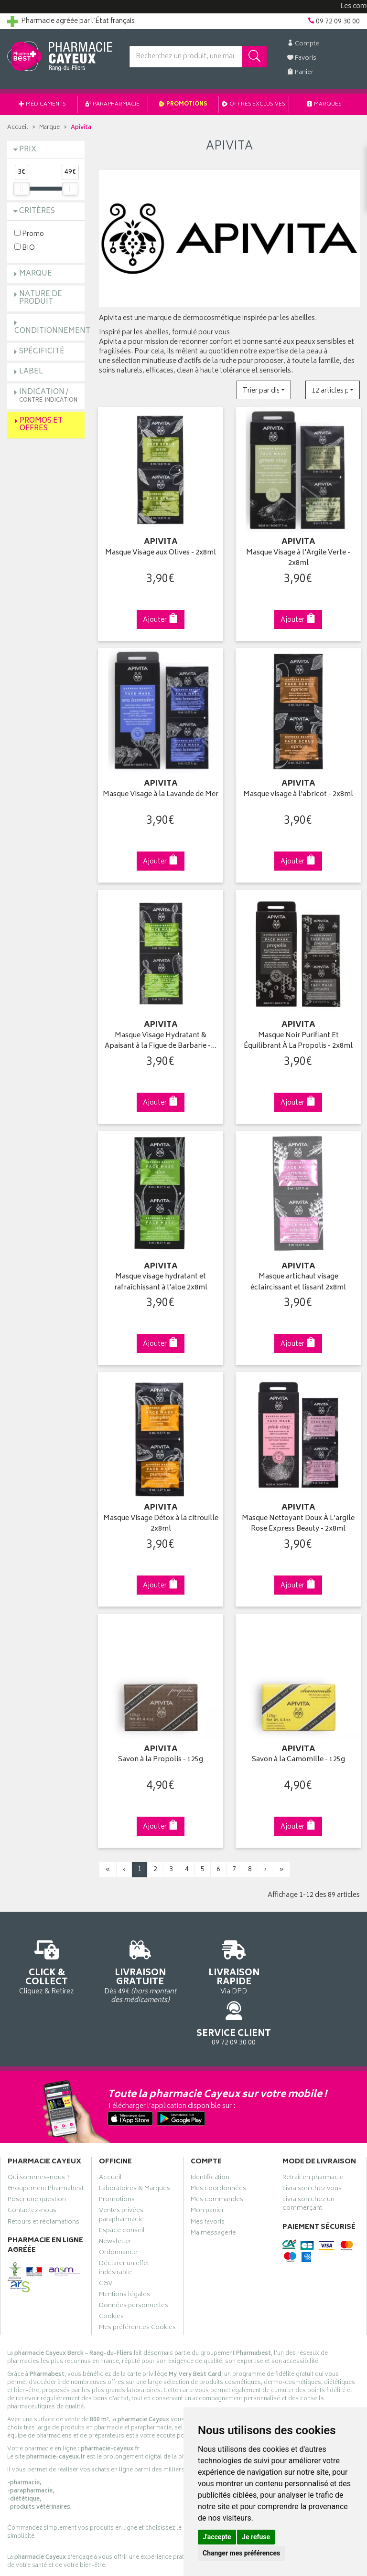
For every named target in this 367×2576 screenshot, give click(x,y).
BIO (24, 247)
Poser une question (37, 2151)
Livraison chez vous (312, 2140)
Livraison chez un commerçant (308, 2155)
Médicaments (42, 104)
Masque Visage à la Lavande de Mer (160, 797)
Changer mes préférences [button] (241, 2553)
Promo (29, 233)
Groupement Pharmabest (46, 2140)
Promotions (183, 104)
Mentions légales (124, 2245)
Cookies (111, 2268)
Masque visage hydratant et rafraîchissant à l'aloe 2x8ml (160, 1277)
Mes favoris (208, 2173)
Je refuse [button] (256, 2537)
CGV (105, 2234)
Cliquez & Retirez (46, 1958)
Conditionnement (52, 331)
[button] (264, 390)
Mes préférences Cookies (137, 2279)
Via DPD (229, 1958)
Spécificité (42, 351)
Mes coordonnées (218, 2140)
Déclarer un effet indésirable (124, 2219)
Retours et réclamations (43, 2173)
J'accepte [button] (217, 2537)
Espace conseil (122, 2181)
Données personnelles (133, 2257)
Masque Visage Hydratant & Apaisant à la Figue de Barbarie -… (160, 1037)
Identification (210, 2128)
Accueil (17, 128)
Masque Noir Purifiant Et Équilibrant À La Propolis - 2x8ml (298, 1037)
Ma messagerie (213, 2184)
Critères (37, 211)
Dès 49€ (137, 1963)
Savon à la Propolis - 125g (160, 1752)
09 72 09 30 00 (321, 1954)
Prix (27, 149)
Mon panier (207, 2162)
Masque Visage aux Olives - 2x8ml (160, 551)
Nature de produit (40, 298)
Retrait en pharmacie (313, 2128)
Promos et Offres (41, 425)
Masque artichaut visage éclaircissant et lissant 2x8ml (298, 1277)
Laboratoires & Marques (134, 2140)
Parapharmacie (113, 104)
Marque (49, 128)
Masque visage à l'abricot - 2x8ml (298, 792)
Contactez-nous (32, 2162)
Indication (48, 395)
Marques (324, 104)
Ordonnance (118, 2204)
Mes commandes (217, 2151)
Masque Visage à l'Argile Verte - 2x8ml (298, 557)
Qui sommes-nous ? (39, 2128)
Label (31, 371)
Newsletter (115, 2193)
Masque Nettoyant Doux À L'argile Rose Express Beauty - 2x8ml (298, 1518)
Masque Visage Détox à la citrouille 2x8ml (161, 1518)
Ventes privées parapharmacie (121, 2166)
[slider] (21, 188)
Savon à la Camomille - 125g (298, 1752)
